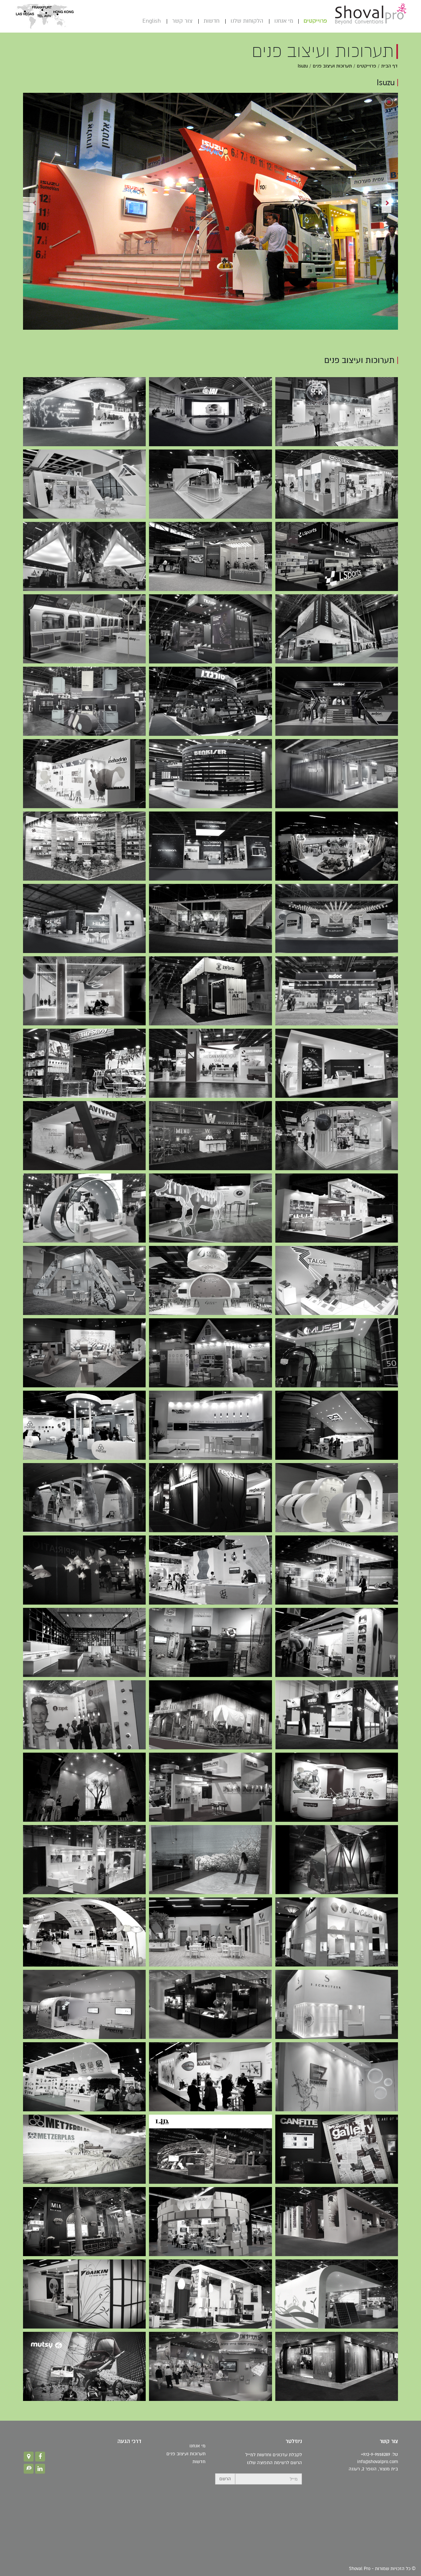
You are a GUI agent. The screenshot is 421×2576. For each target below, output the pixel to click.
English (142, 21)
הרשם (225, 2479)
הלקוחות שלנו (237, 21)
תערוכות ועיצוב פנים (332, 66)
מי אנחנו (274, 21)
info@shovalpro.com (377, 2461)
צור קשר (172, 21)
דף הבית (389, 66)
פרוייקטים (305, 21)
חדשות (202, 21)
